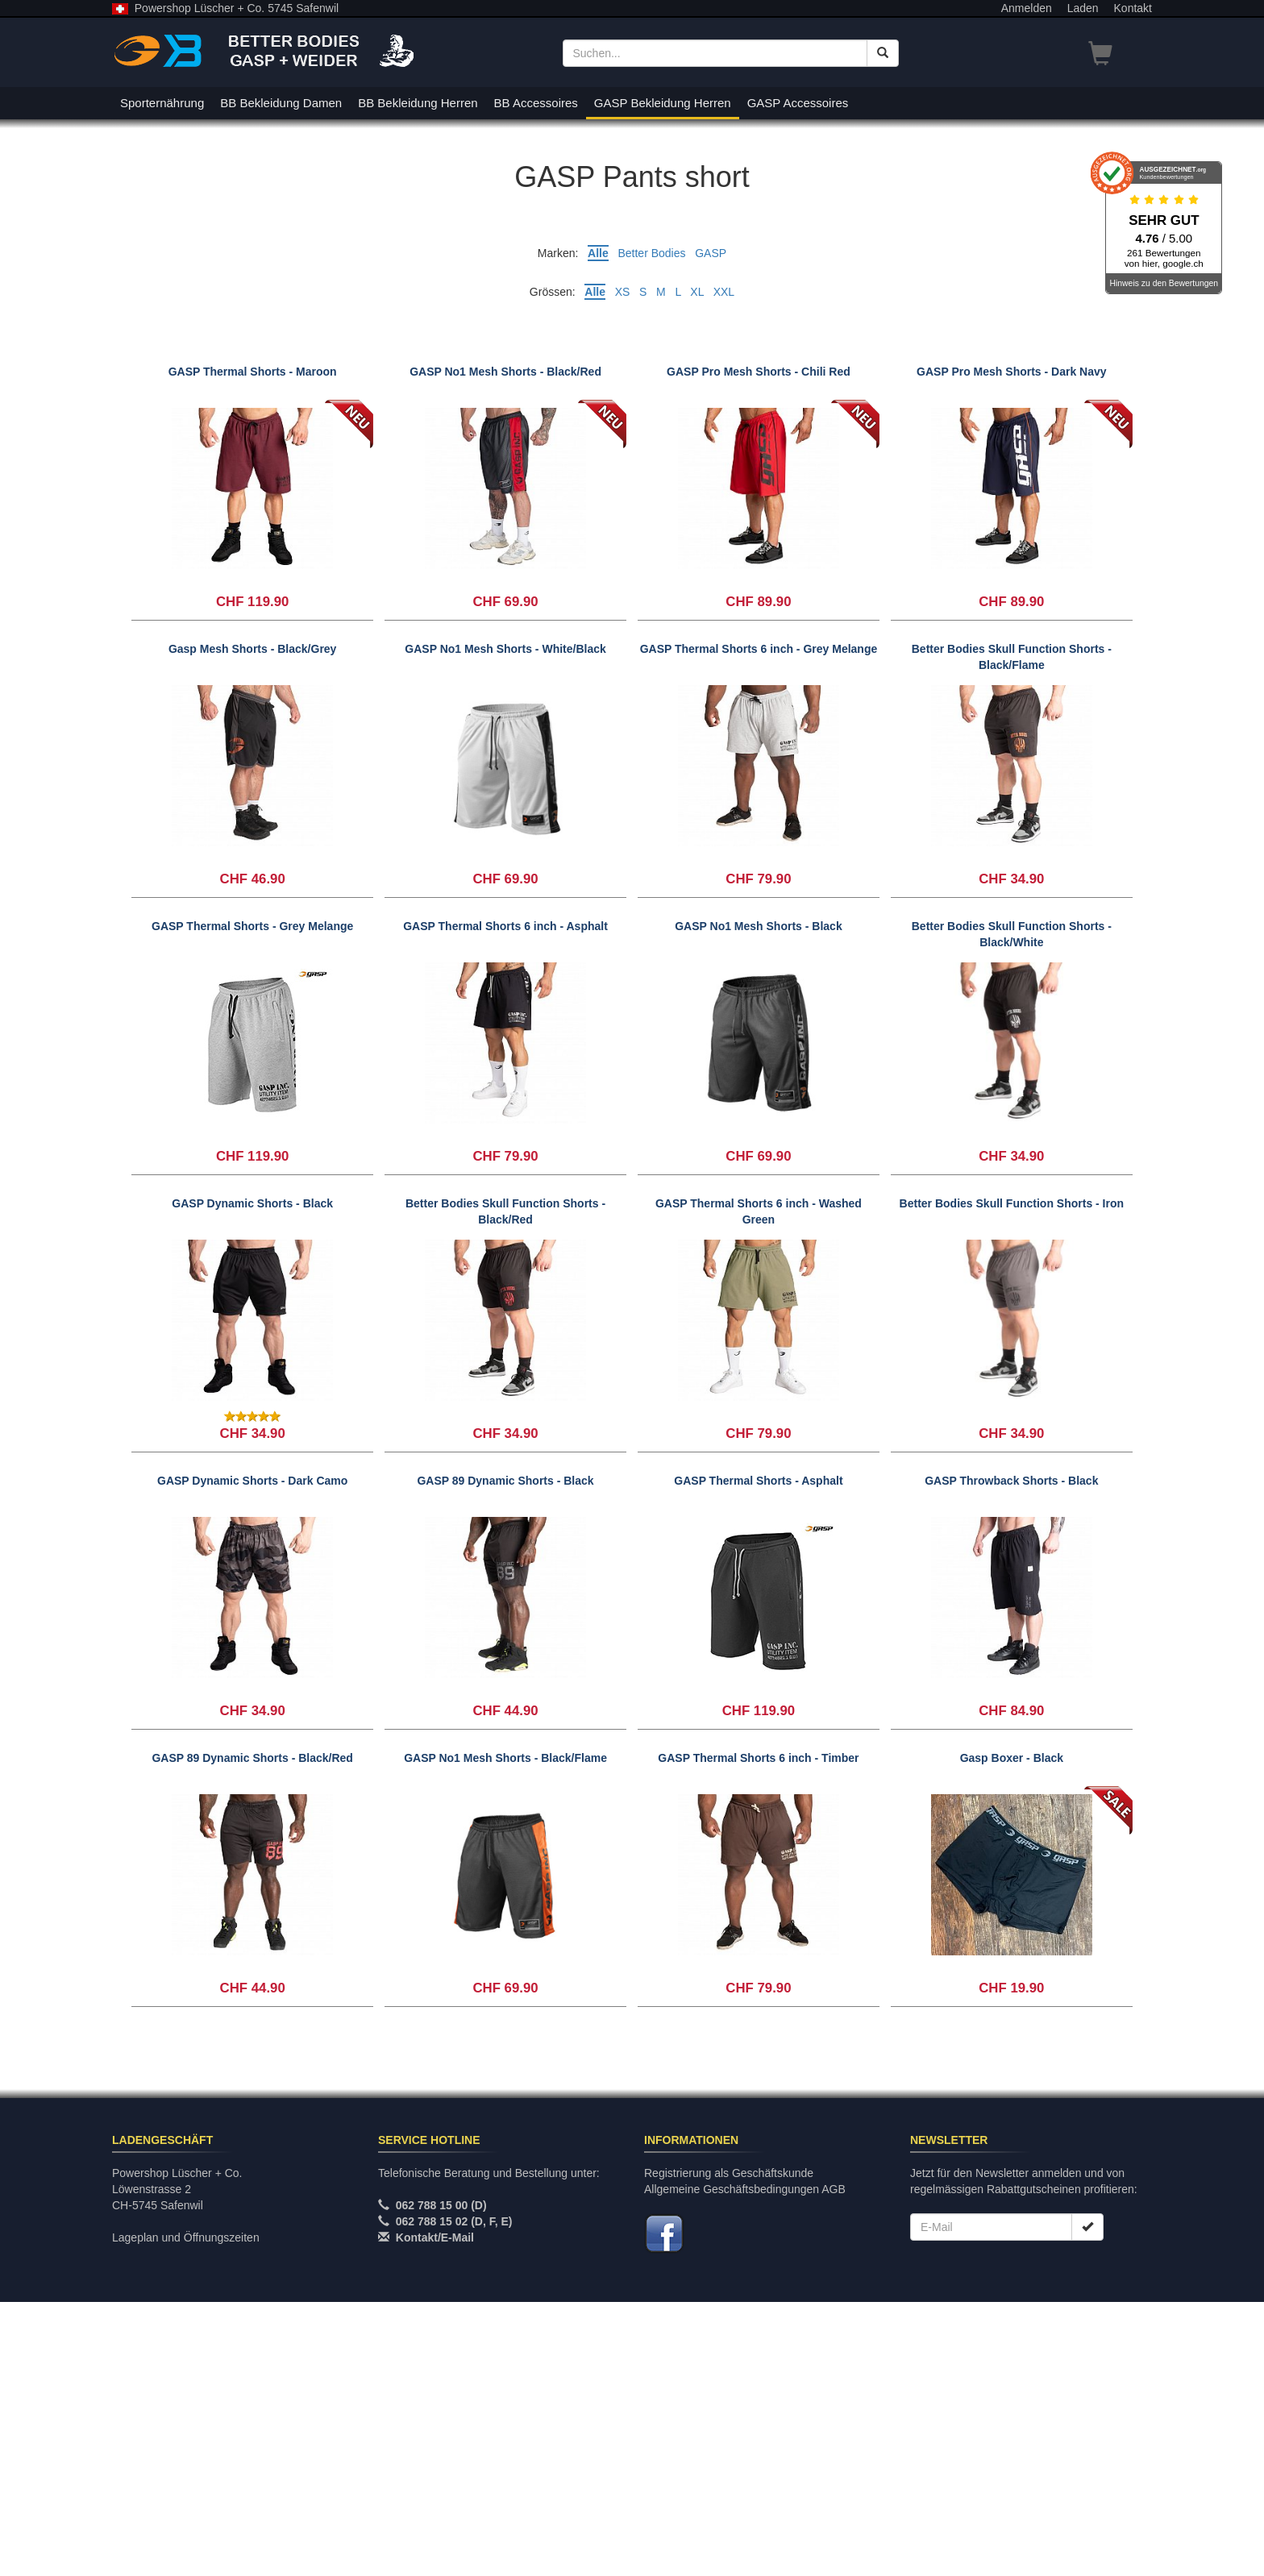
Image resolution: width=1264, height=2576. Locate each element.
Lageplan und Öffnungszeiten (186, 2511)
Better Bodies (651, 253)
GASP (710, 253)
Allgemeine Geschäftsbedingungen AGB (745, 2463)
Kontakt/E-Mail (435, 2511)
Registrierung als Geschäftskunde (728, 2447)
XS (622, 291)
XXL (723, 291)
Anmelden (1026, 8)
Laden (1083, 8)
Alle (598, 253)
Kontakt (1133, 8)
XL (697, 291)
